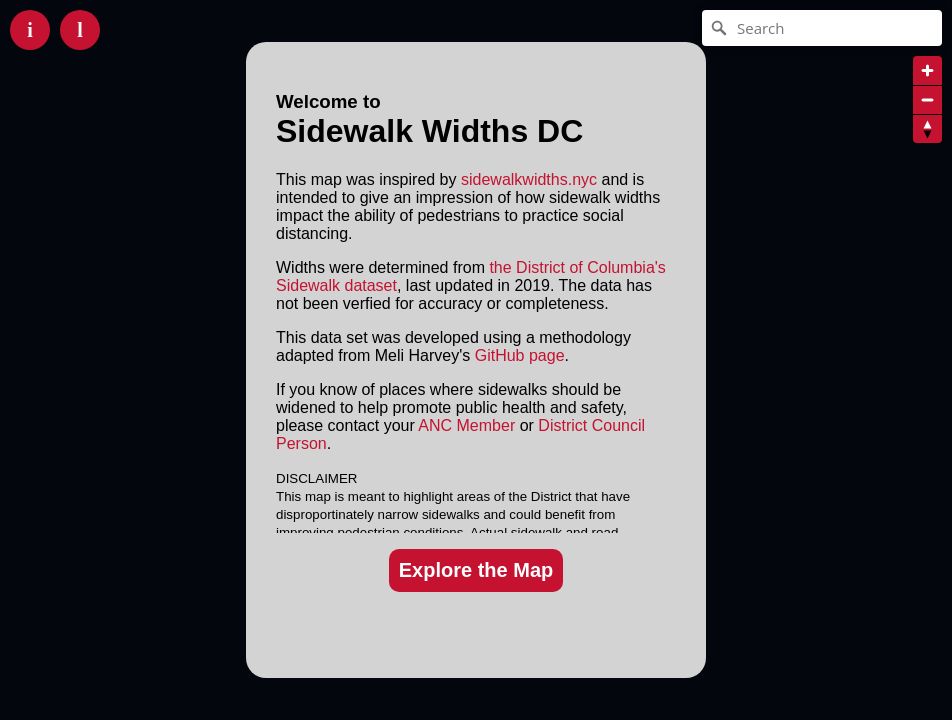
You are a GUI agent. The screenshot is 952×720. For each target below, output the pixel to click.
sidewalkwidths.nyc (529, 179)
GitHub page (520, 355)
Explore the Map (476, 570)
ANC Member (466, 425)
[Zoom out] (927, 99)
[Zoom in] (927, 70)
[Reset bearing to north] (927, 128)
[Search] (822, 28)
